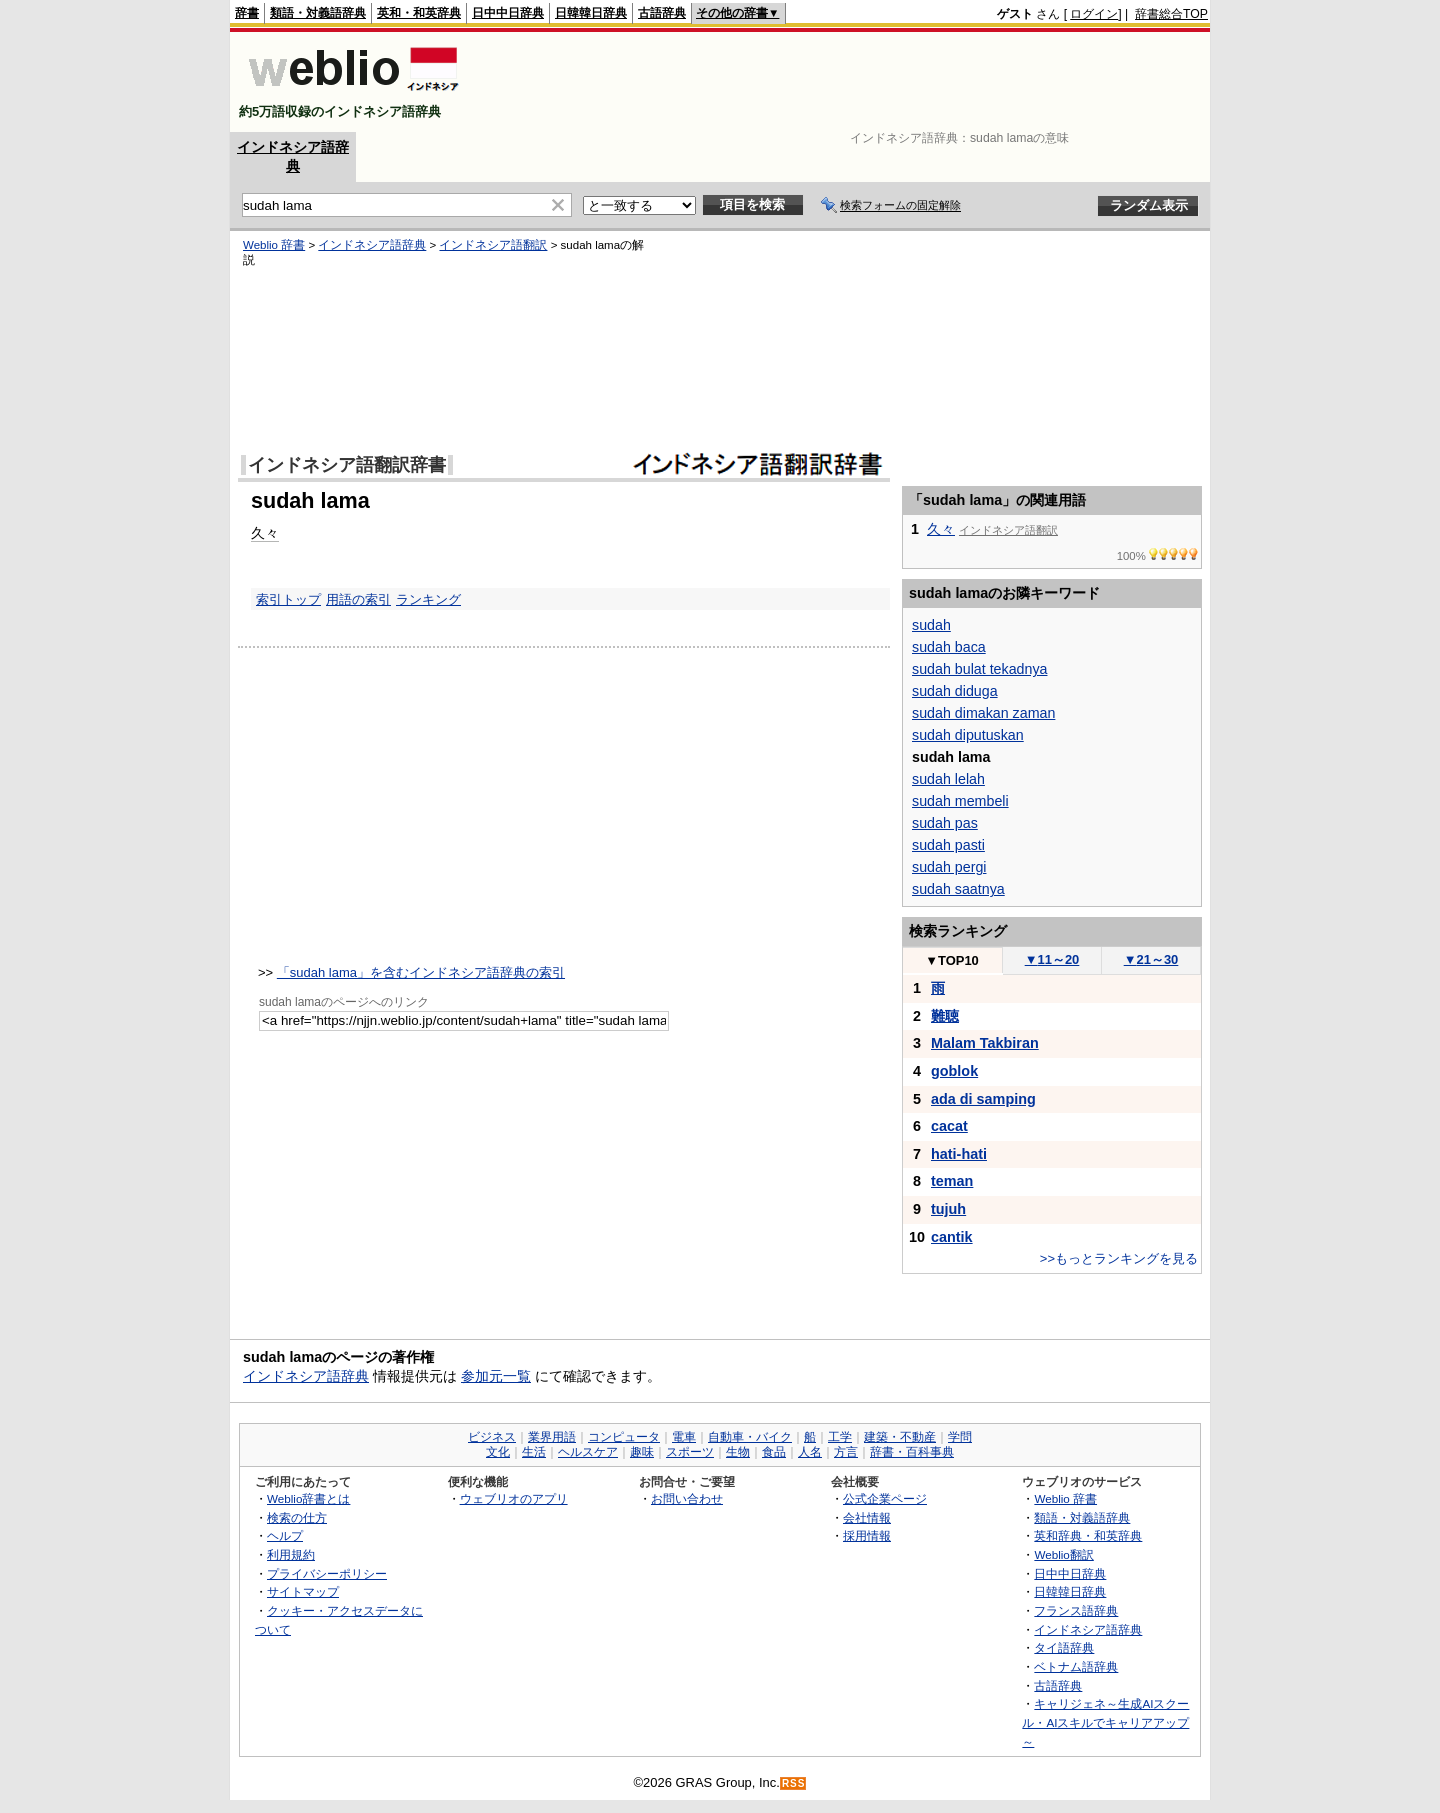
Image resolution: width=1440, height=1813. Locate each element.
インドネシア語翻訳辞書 (347, 465)
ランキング (428, 599)
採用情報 (867, 1535)
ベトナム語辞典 (1076, 1666)
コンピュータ (624, 1437)
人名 (810, 1452)
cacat (949, 1126)
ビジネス (492, 1437)
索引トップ (288, 599)
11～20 (1052, 959)
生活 (534, 1452)
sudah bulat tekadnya (979, 669)
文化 (498, 1452)
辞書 (247, 13)
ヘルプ (285, 1535)
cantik (952, 1237)
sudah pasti (948, 845)
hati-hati (959, 1154)
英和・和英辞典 (419, 13)
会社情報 (867, 1517)
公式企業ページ (885, 1498)
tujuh (948, 1209)
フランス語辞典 (1076, 1610)
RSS (794, 1783)
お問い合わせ (687, 1498)
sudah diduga (955, 691)
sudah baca (949, 647)
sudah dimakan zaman (983, 713)
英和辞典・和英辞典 (1088, 1535)
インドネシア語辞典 (372, 245)
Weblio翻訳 (1063, 1554)
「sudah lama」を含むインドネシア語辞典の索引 (421, 972)
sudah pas (945, 823)
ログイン (1094, 14)
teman (952, 1181)
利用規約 (291, 1554)
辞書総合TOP (1171, 14)
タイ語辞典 (1064, 1647)
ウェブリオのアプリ (514, 1498)
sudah (931, 625)
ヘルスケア (588, 1452)
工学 (840, 1437)
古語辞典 (662, 13)
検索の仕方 (297, 1517)
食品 (774, 1452)
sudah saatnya (958, 889)
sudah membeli (960, 801)
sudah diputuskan (968, 735)
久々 (265, 533)
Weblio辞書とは (308, 1498)
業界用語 (552, 1437)
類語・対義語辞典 (318, 13)
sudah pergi (949, 867)
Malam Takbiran (985, 1043)
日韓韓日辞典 (591, 13)
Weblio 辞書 (274, 245)
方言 (846, 1452)
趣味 (642, 1452)
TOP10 (952, 960)
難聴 (945, 1016)
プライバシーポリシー (327, 1573)
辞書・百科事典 (912, 1452)
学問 (960, 1437)
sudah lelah (948, 779)
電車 (684, 1437)
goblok (954, 1071)
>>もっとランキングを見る (1119, 1258)
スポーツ (690, 1452)
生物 (738, 1452)
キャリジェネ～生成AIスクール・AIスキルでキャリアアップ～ (1105, 1722)
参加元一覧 (496, 1376)
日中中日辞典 (508, 13)
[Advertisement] (844, 82)
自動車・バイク (750, 1437)
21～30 (1151, 959)
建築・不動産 (900, 1437)
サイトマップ (303, 1591)
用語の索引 (358, 599)
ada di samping (983, 1099)
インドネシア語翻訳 (493, 245)
